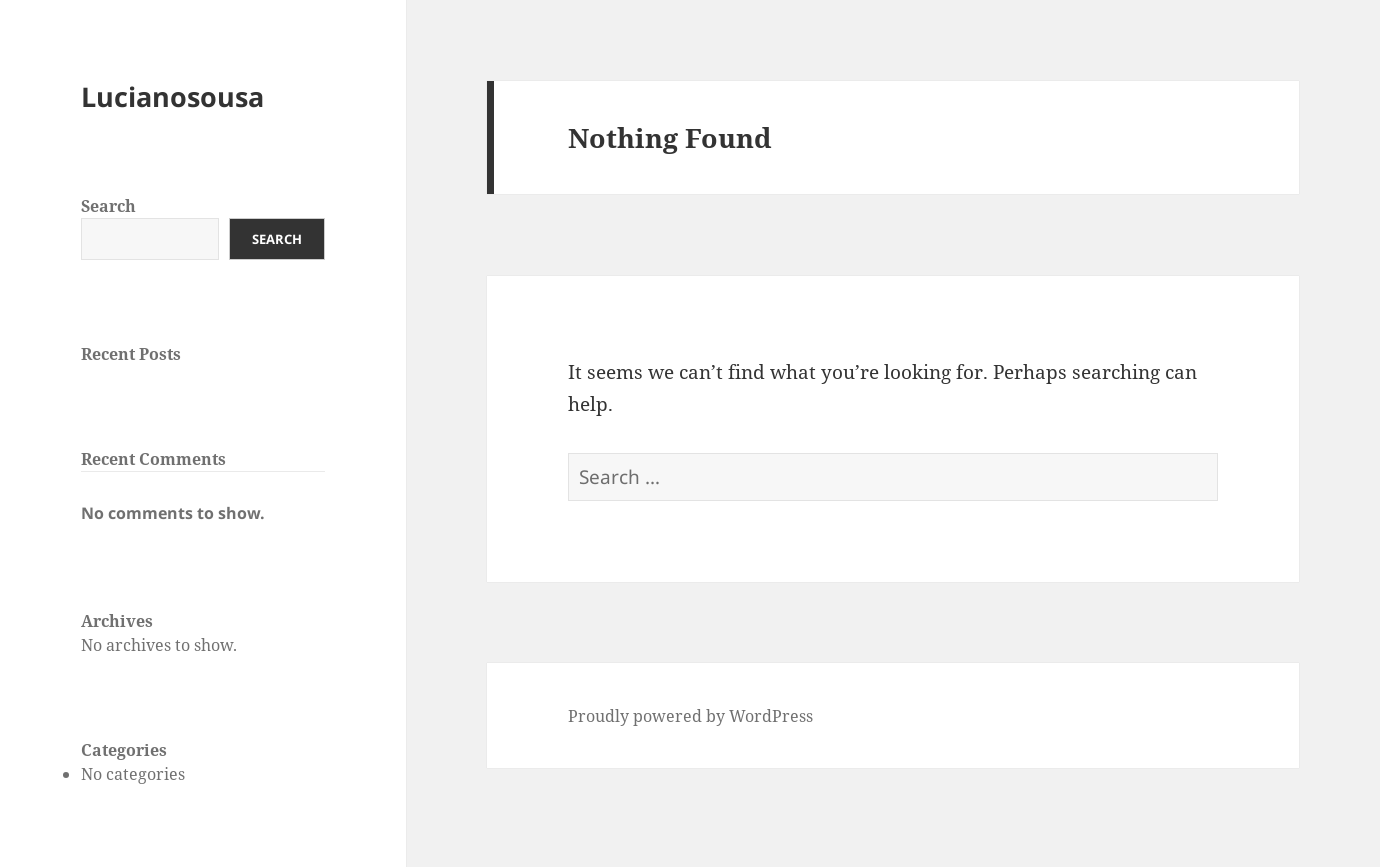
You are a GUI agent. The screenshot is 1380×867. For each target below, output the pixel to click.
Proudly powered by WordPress (690, 716)
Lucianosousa (172, 96)
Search (108, 206)
